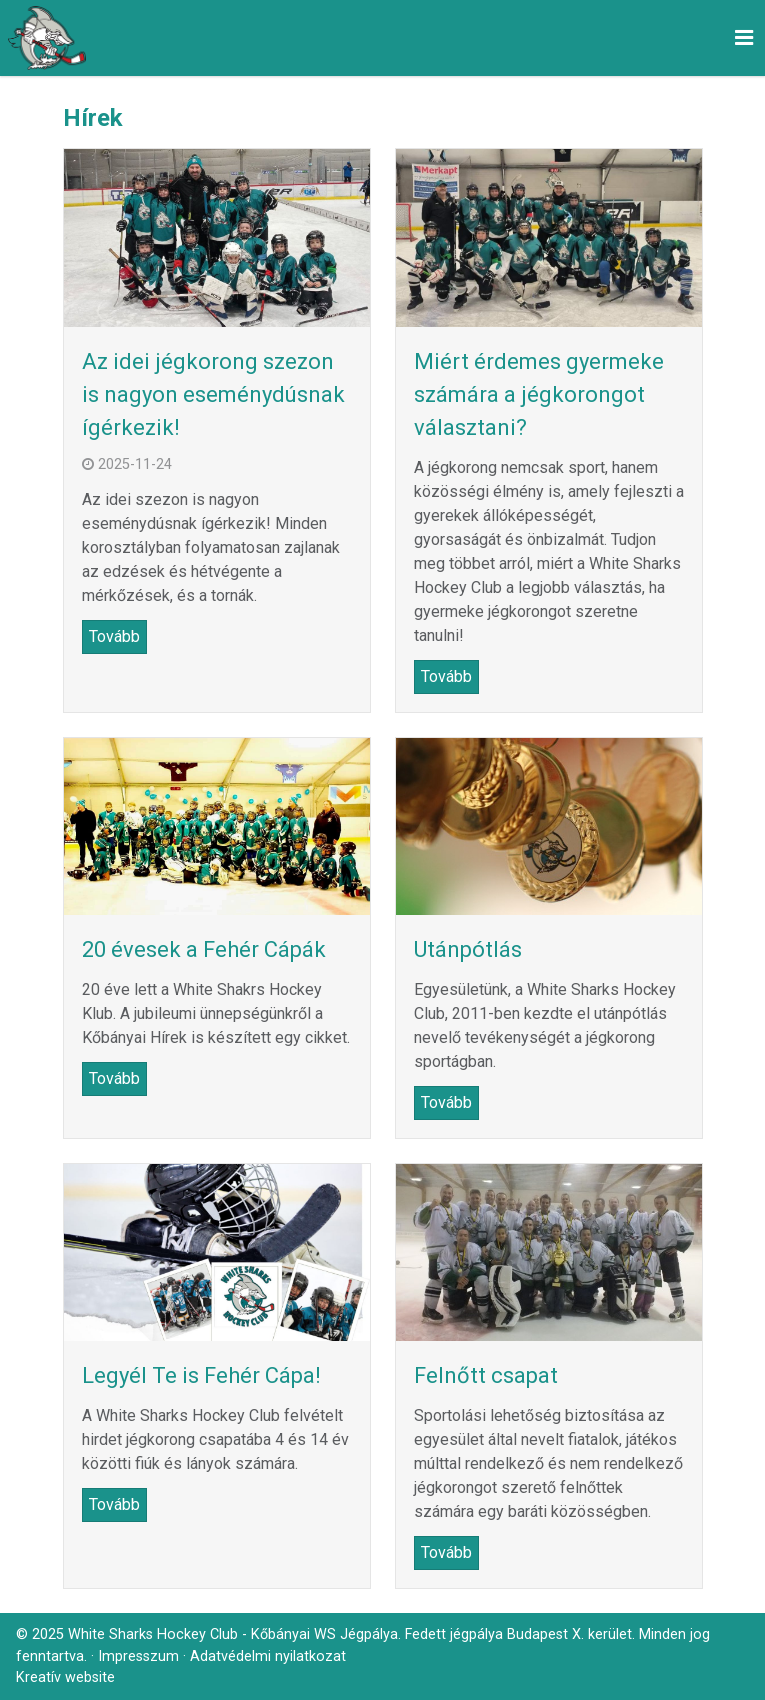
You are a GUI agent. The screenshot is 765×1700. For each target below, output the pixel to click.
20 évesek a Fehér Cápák (204, 949)
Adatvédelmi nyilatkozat (268, 1656)
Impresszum (138, 1656)
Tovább (114, 636)
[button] (744, 38)
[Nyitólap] (47, 38)
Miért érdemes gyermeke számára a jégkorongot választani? (539, 394)
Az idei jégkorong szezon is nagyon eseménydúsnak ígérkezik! (213, 394)
